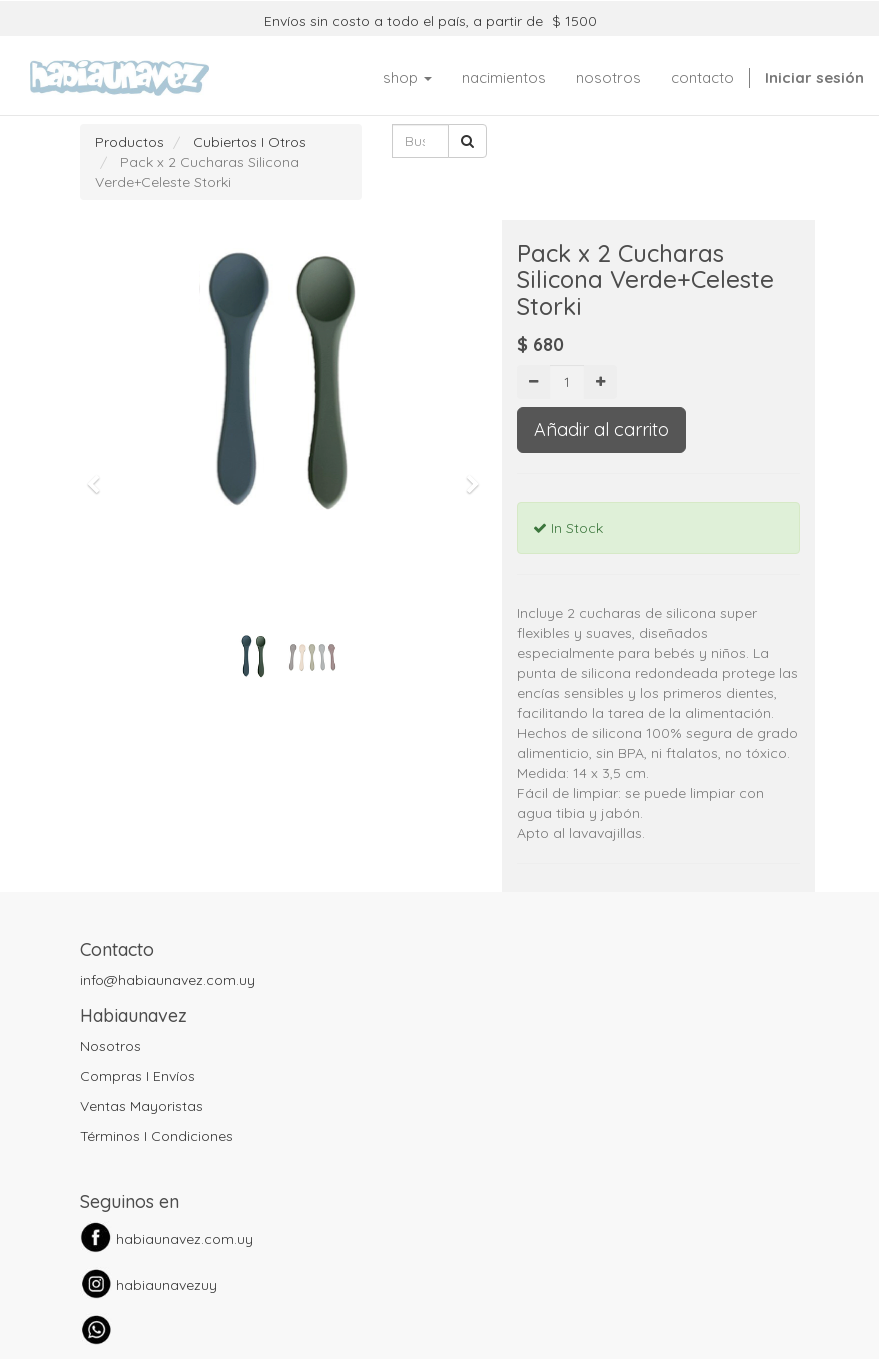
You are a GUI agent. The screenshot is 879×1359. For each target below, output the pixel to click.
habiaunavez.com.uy (184, 1239)
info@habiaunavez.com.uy (167, 980)
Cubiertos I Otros (249, 142)
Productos (129, 142)
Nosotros (110, 1046)
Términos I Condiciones (156, 1136)
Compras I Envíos (137, 1076)
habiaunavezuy (166, 1285)
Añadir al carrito (601, 429)
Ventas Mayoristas (141, 1106)
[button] (100, 475)
